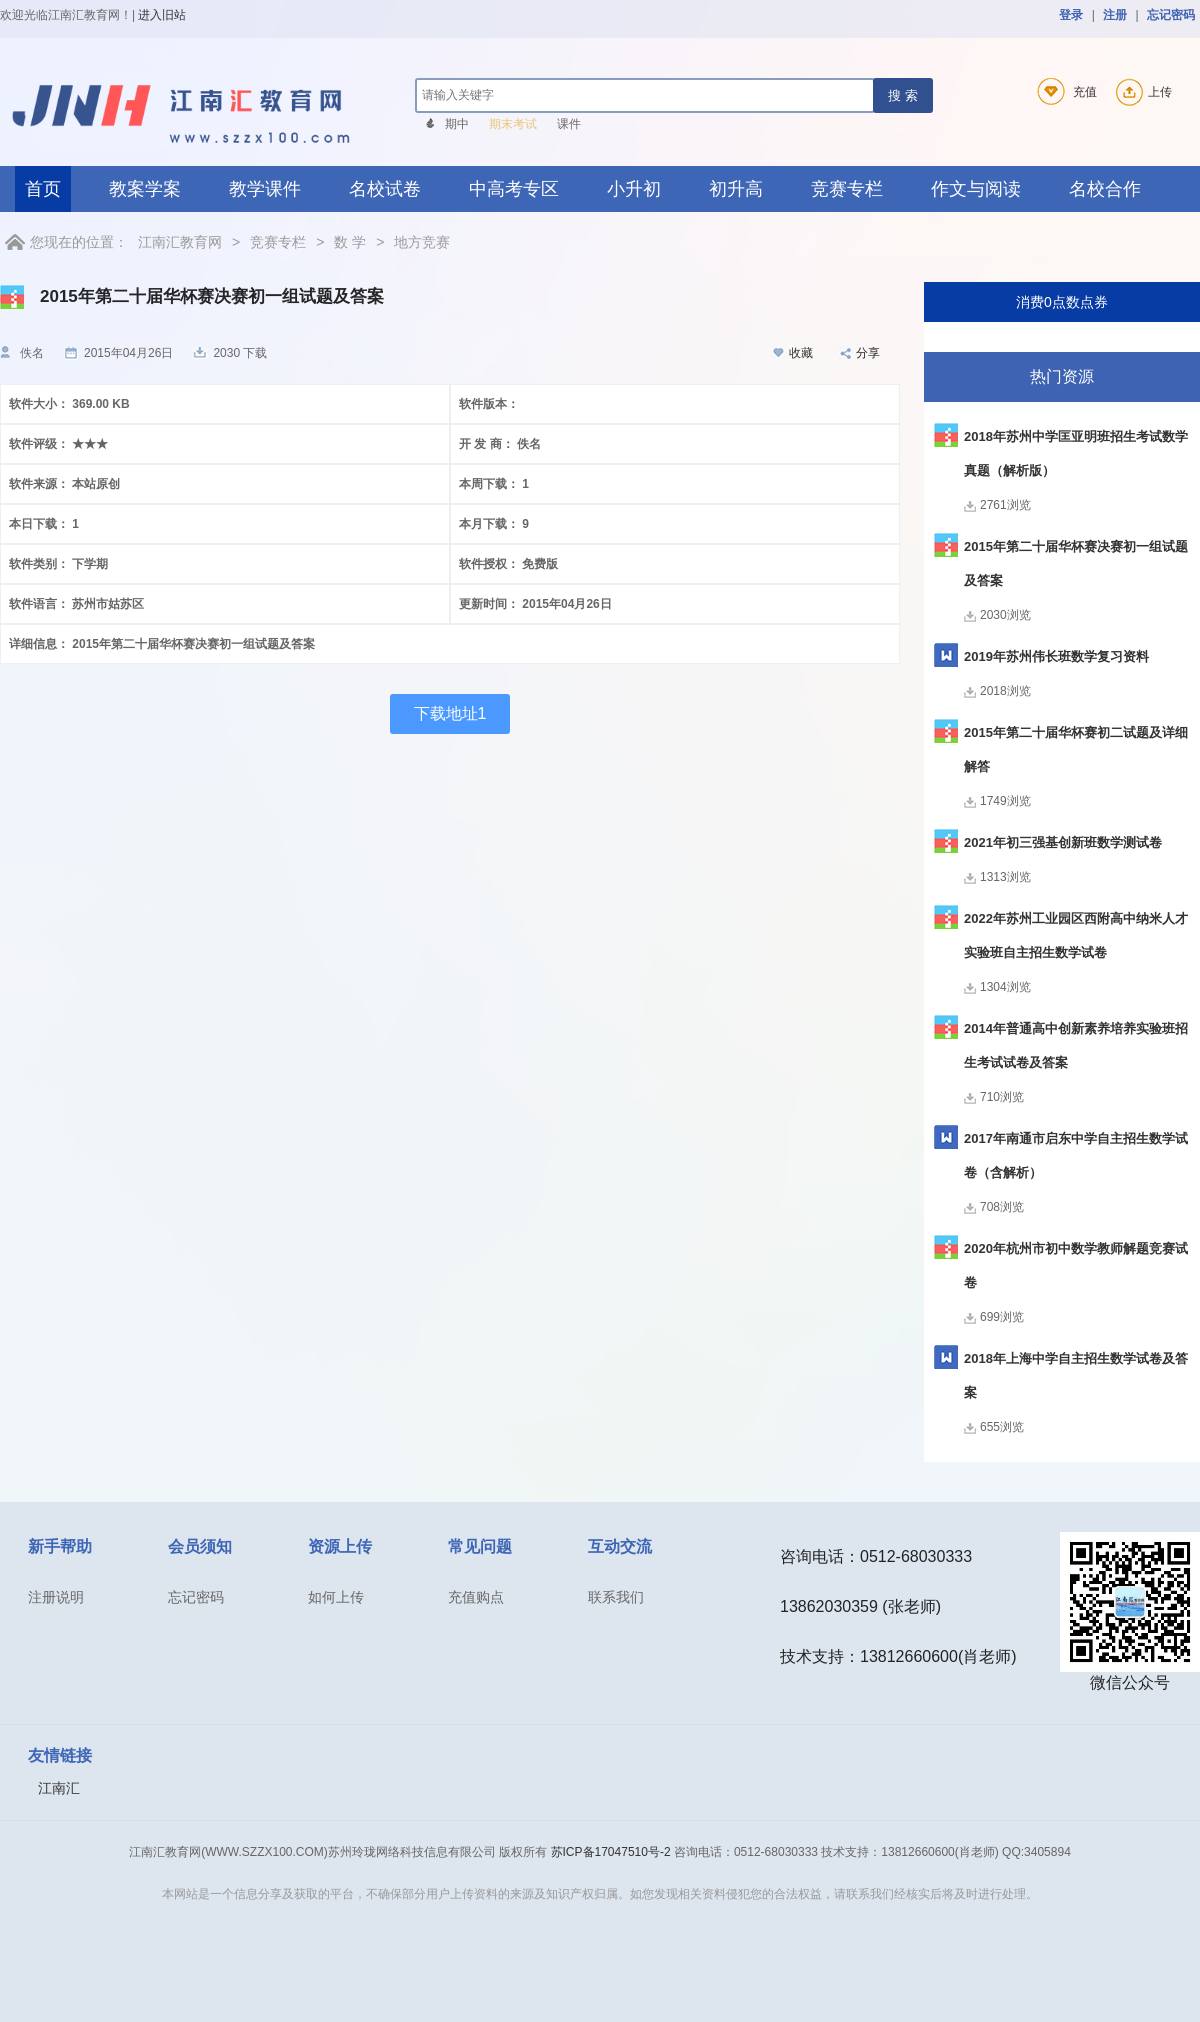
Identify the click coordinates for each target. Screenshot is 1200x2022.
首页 (43, 189)
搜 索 (903, 95)
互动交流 (620, 1546)
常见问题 (480, 1546)
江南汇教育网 (180, 242)
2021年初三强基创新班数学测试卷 (1063, 842)
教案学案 (145, 189)
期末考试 (513, 124)
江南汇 (59, 1788)
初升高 (736, 189)
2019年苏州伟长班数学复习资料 (1056, 656)
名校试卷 (385, 189)
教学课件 (265, 189)
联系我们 (616, 1597)
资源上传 (340, 1546)
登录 (1071, 15)
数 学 (350, 242)
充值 (1063, 92)
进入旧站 (162, 15)
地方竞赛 (422, 242)
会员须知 (200, 1546)
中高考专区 (514, 189)
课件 (569, 124)
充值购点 (476, 1597)
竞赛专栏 (847, 189)
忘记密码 (1171, 15)
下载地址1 (450, 713)
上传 (1141, 92)
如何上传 (336, 1597)
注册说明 (56, 1597)
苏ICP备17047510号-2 (611, 1852)
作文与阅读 (976, 189)
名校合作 (1105, 189)
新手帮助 (60, 1546)
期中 (457, 124)
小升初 (634, 189)
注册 (1115, 15)
